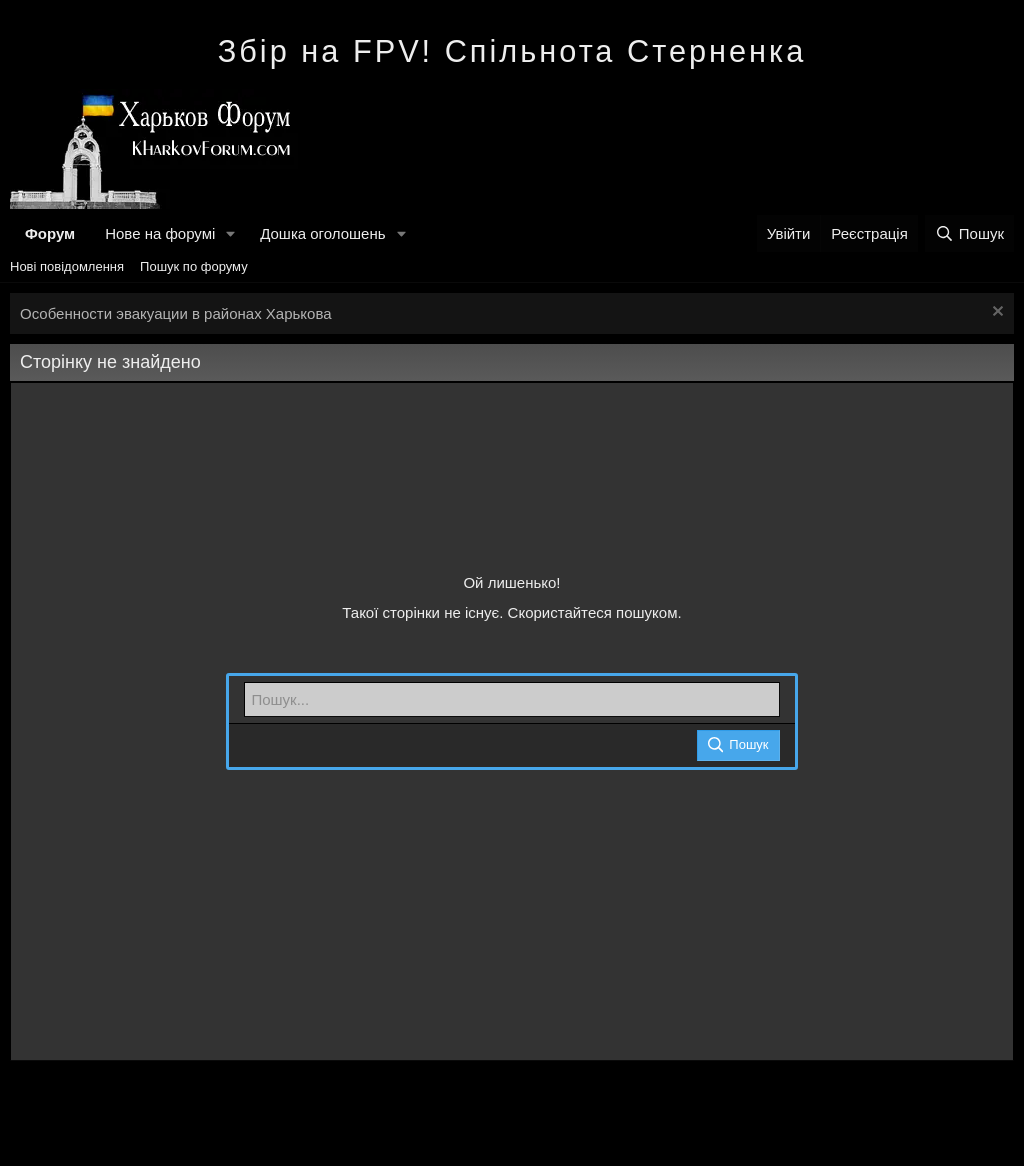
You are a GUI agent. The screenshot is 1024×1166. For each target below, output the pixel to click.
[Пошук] (969, 233)
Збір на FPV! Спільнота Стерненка (512, 51)
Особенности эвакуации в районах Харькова (176, 313)
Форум (50, 233)
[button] (231, 233)
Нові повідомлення (67, 266)
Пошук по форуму (194, 266)
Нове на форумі (160, 233)
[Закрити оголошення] (995, 313)
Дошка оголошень (322, 233)
